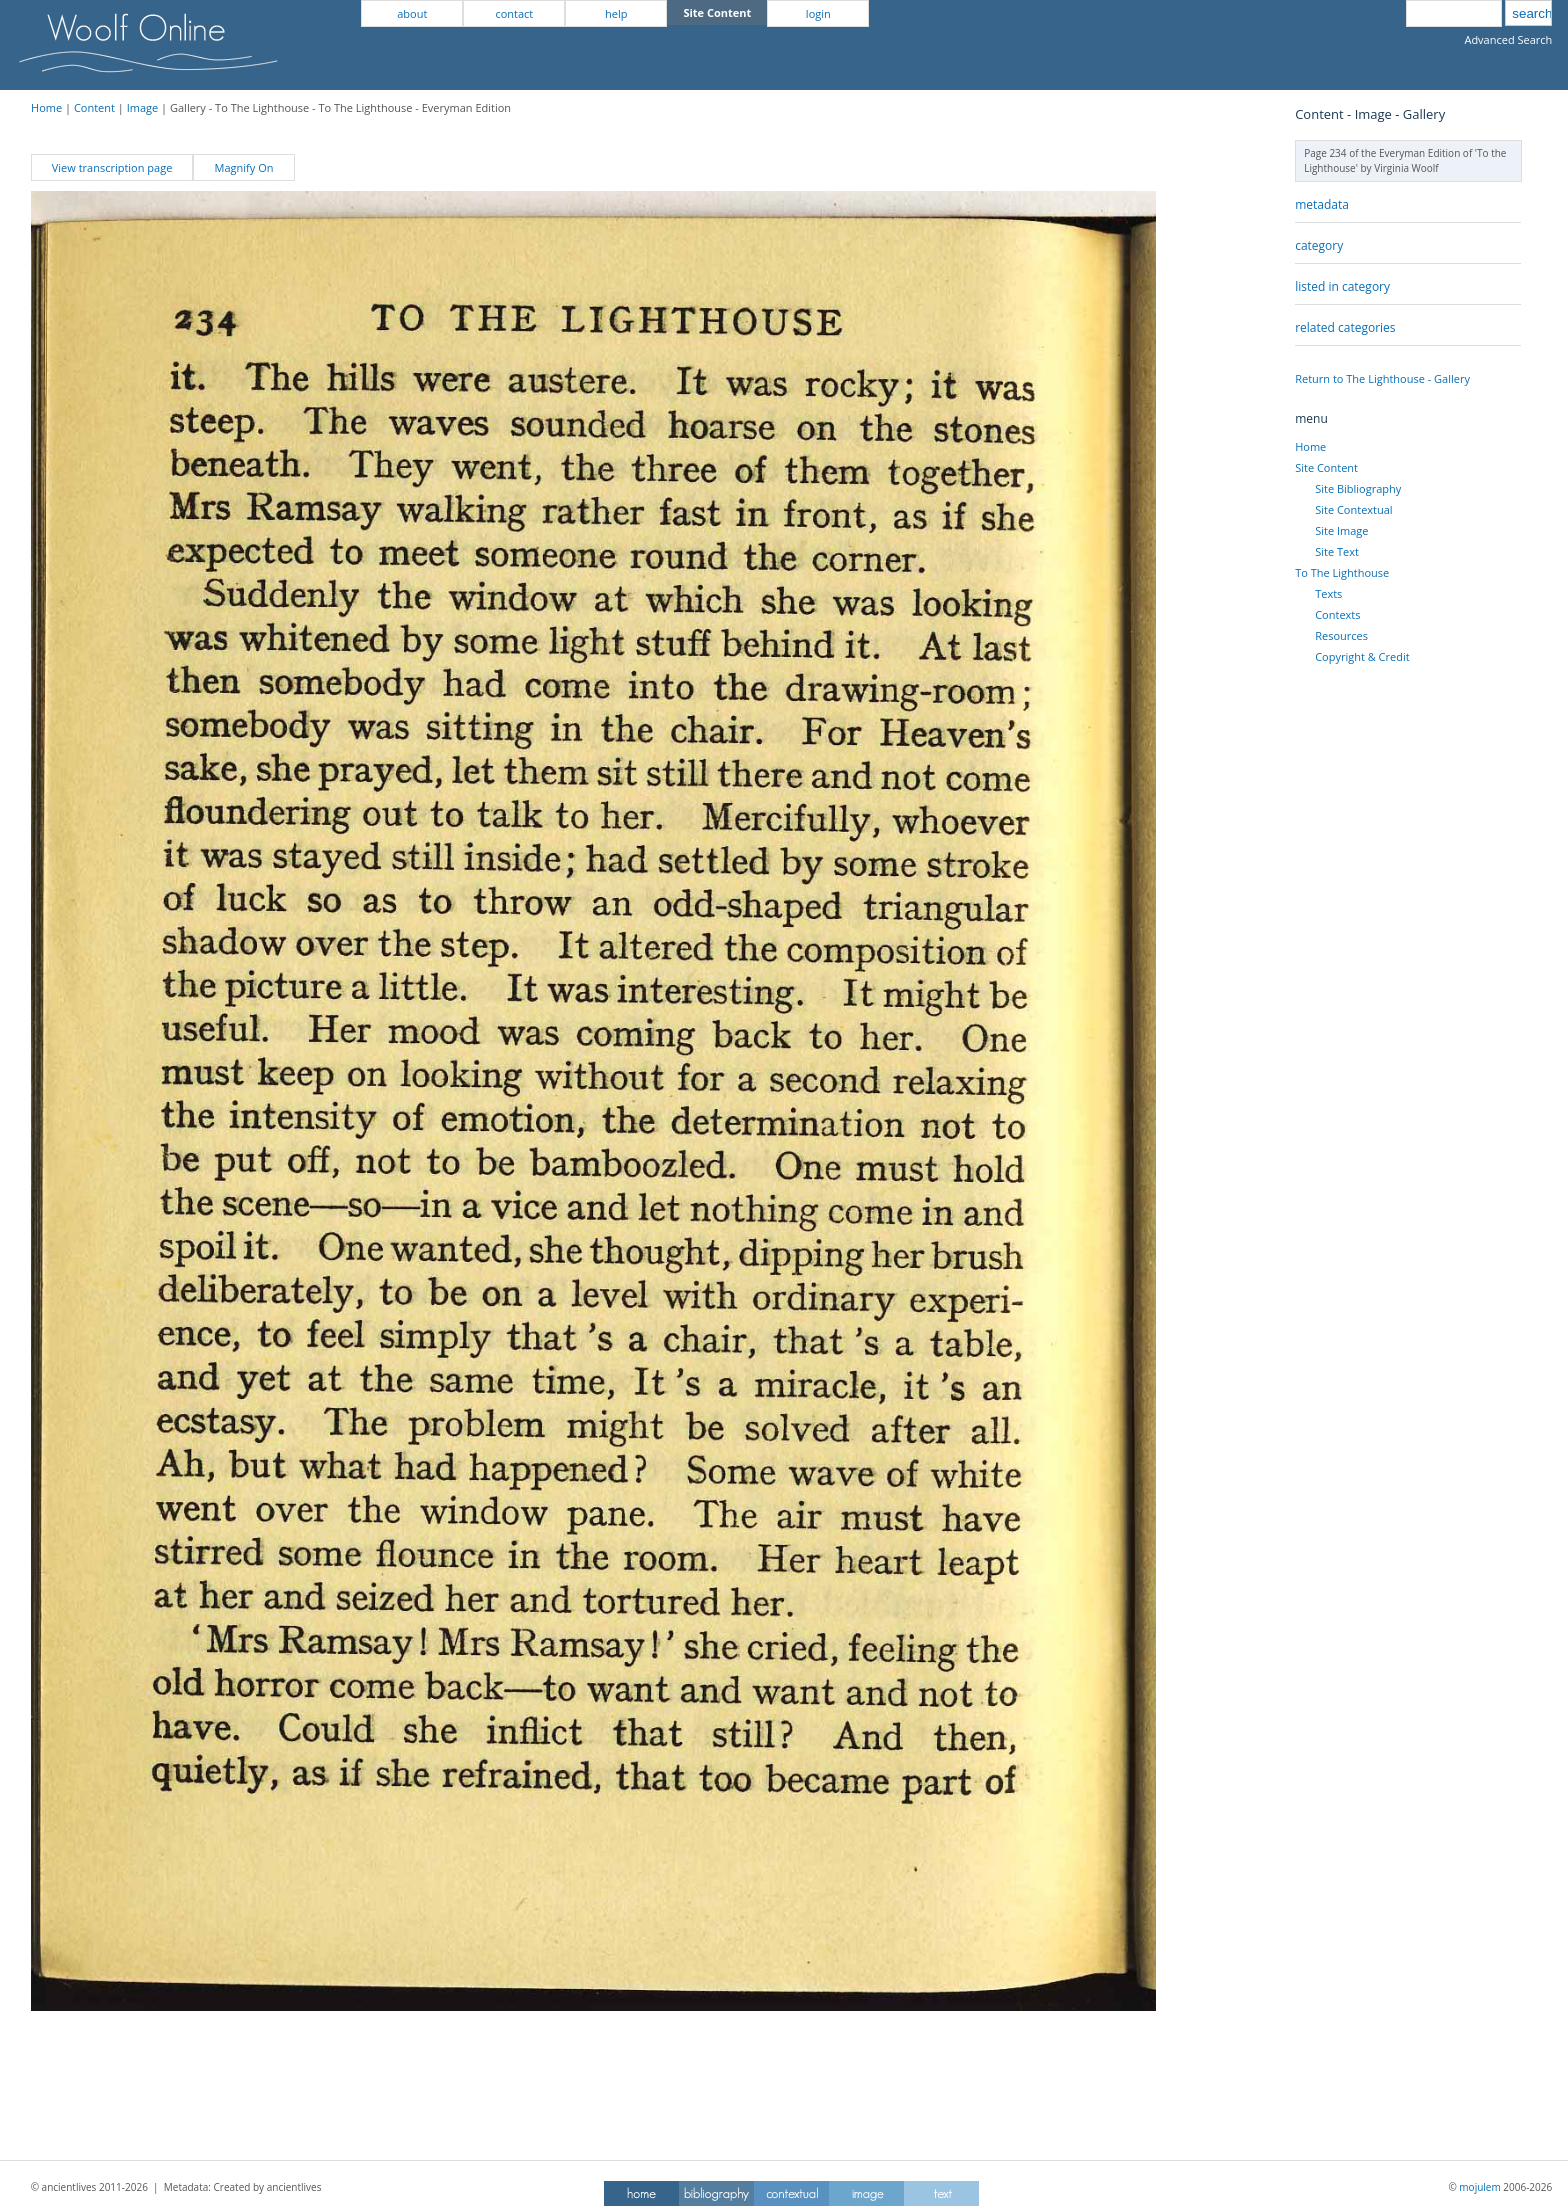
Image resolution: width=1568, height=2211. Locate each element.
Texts (1328, 593)
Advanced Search (1508, 39)
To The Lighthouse (1342, 572)
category (1319, 245)
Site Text (1337, 551)
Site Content (1326, 467)
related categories (1345, 327)
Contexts (1337, 614)
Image (143, 107)
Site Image (1341, 530)
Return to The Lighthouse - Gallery (1382, 378)
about (412, 13)
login (818, 13)
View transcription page (112, 167)
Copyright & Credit (1362, 656)
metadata (1322, 204)
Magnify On (244, 167)
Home (46, 107)
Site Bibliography (1358, 488)
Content (94, 107)
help (616, 13)
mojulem (1479, 2187)
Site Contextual (1353, 509)
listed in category (1342, 286)
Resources (1341, 635)
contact (514, 13)
